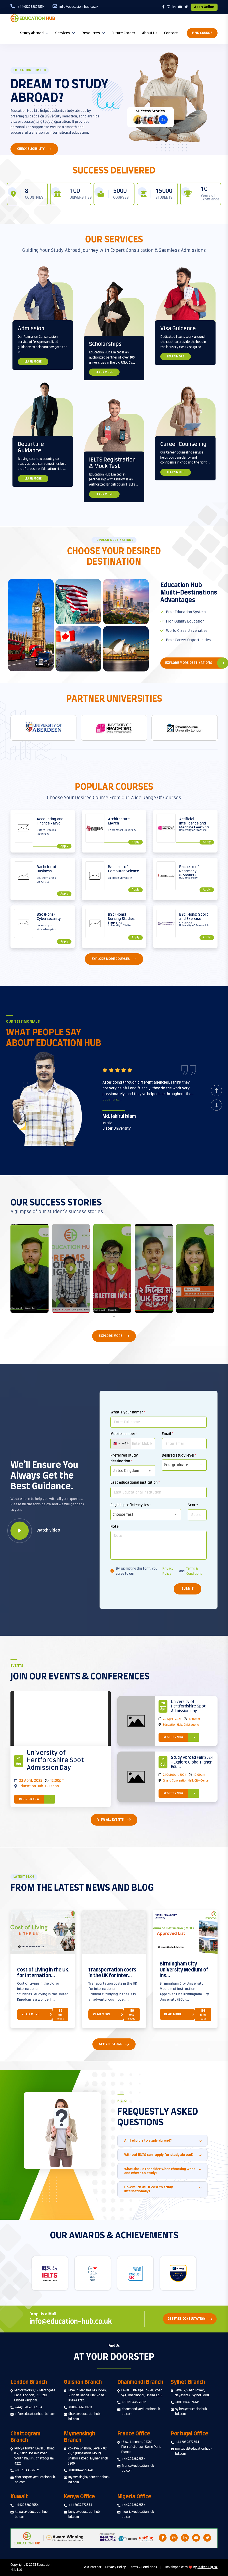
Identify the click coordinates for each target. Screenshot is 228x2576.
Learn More (33, 361)
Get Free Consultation (186, 2318)
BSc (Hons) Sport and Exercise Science (193, 919)
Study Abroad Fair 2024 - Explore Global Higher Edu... (192, 1762)
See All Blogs (110, 2044)
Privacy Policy (167, 1571)
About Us (149, 33)
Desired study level (179, 1455)
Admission (31, 328)
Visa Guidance (178, 328)
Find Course (202, 33)
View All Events (110, 1819)
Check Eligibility (31, 149)
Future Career (123, 33)
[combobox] (121, 1443)
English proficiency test (130, 1505)
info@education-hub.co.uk (70, 2321)
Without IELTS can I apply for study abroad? (158, 2155)
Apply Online (204, 7)
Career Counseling (183, 444)
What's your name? (127, 1412)
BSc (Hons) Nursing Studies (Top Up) (121, 919)
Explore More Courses (111, 959)
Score (193, 1505)
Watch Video (35, 1531)
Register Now (29, 1799)
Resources (91, 33)
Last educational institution (135, 1482)
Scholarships (105, 344)
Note (114, 1526)
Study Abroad (32, 33)
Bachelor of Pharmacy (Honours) (189, 871)
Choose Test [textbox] (122, 1514)
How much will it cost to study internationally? (148, 2189)
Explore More (110, 1336)
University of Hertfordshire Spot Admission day (188, 1706)
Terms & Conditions (194, 1571)
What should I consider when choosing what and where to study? (159, 2171)
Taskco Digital (207, 2567)
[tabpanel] (31, 1268)
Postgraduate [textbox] (176, 1465)
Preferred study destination (124, 1458)
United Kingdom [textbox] (125, 1471)
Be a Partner (92, 2567)
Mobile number (123, 1434)
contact (171, 33)
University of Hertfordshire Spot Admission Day (55, 1760)
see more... (112, 1100)
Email (167, 1434)
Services (62, 33)
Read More (31, 2014)
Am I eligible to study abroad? (148, 2140)
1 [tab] (114, 1316)
